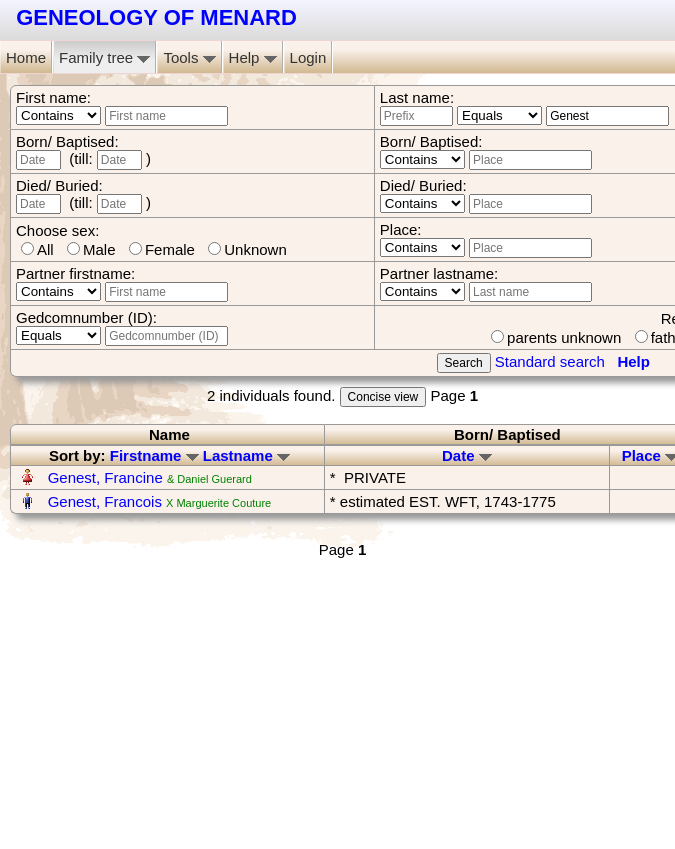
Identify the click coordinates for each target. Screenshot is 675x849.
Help (253, 57)
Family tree (104, 57)
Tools (189, 57)
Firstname (154, 455)
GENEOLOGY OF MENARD (156, 17)
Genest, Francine (105, 477)
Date (467, 455)
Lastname (246, 455)
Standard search (550, 361)
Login (308, 57)
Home (26, 57)
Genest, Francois (105, 501)
